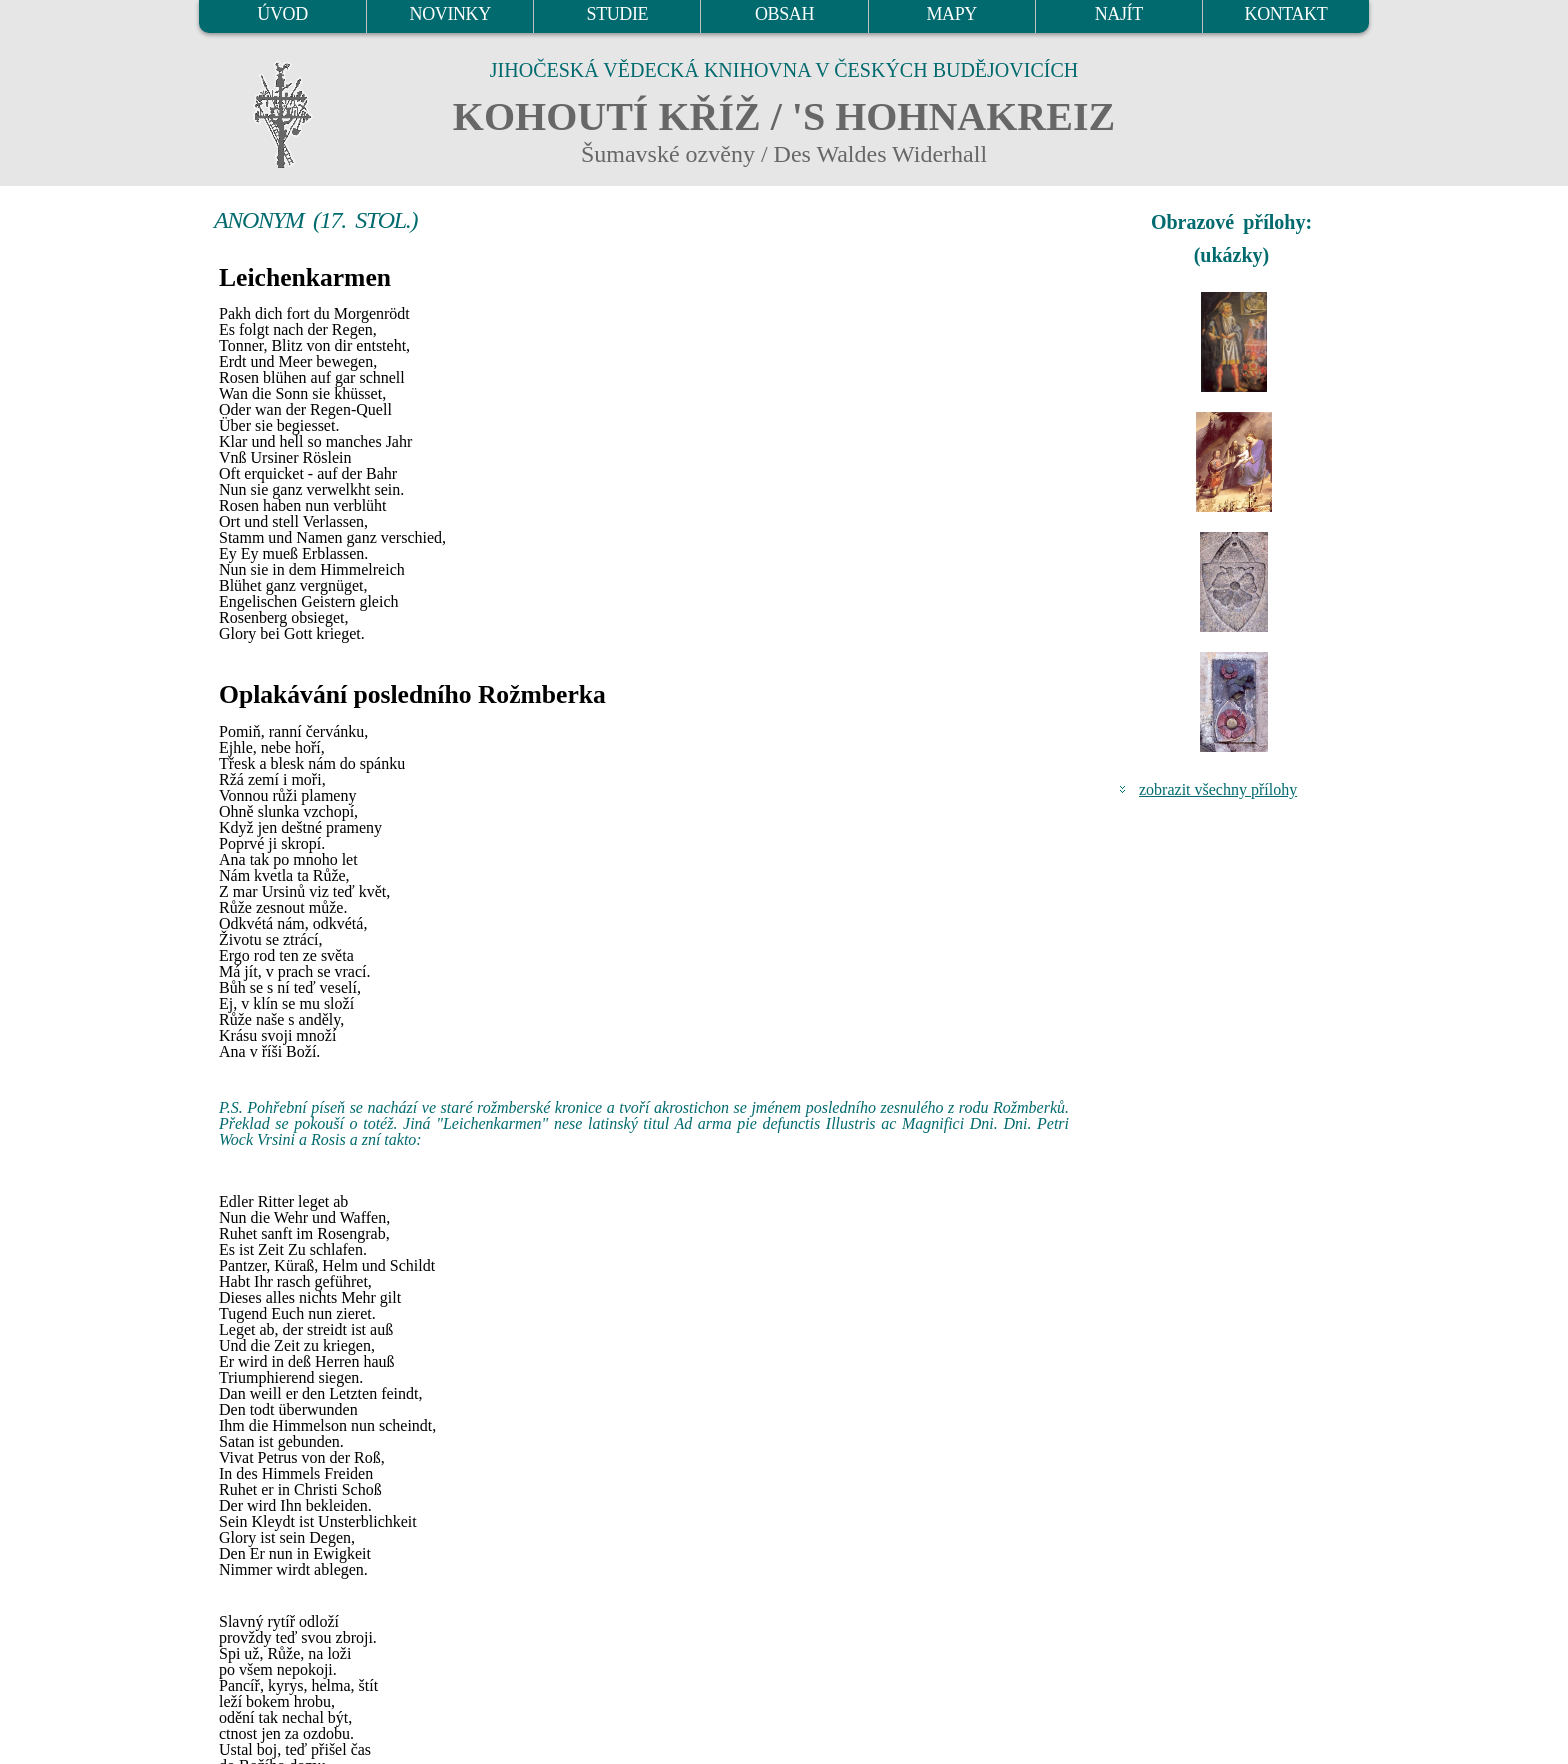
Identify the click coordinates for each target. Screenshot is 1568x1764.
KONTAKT (1286, 14)
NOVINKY (450, 14)
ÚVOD (282, 14)
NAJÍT (1119, 14)
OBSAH (784, 14)
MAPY (951, 14)
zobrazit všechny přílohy (1218, 789)
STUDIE (618, 14)
